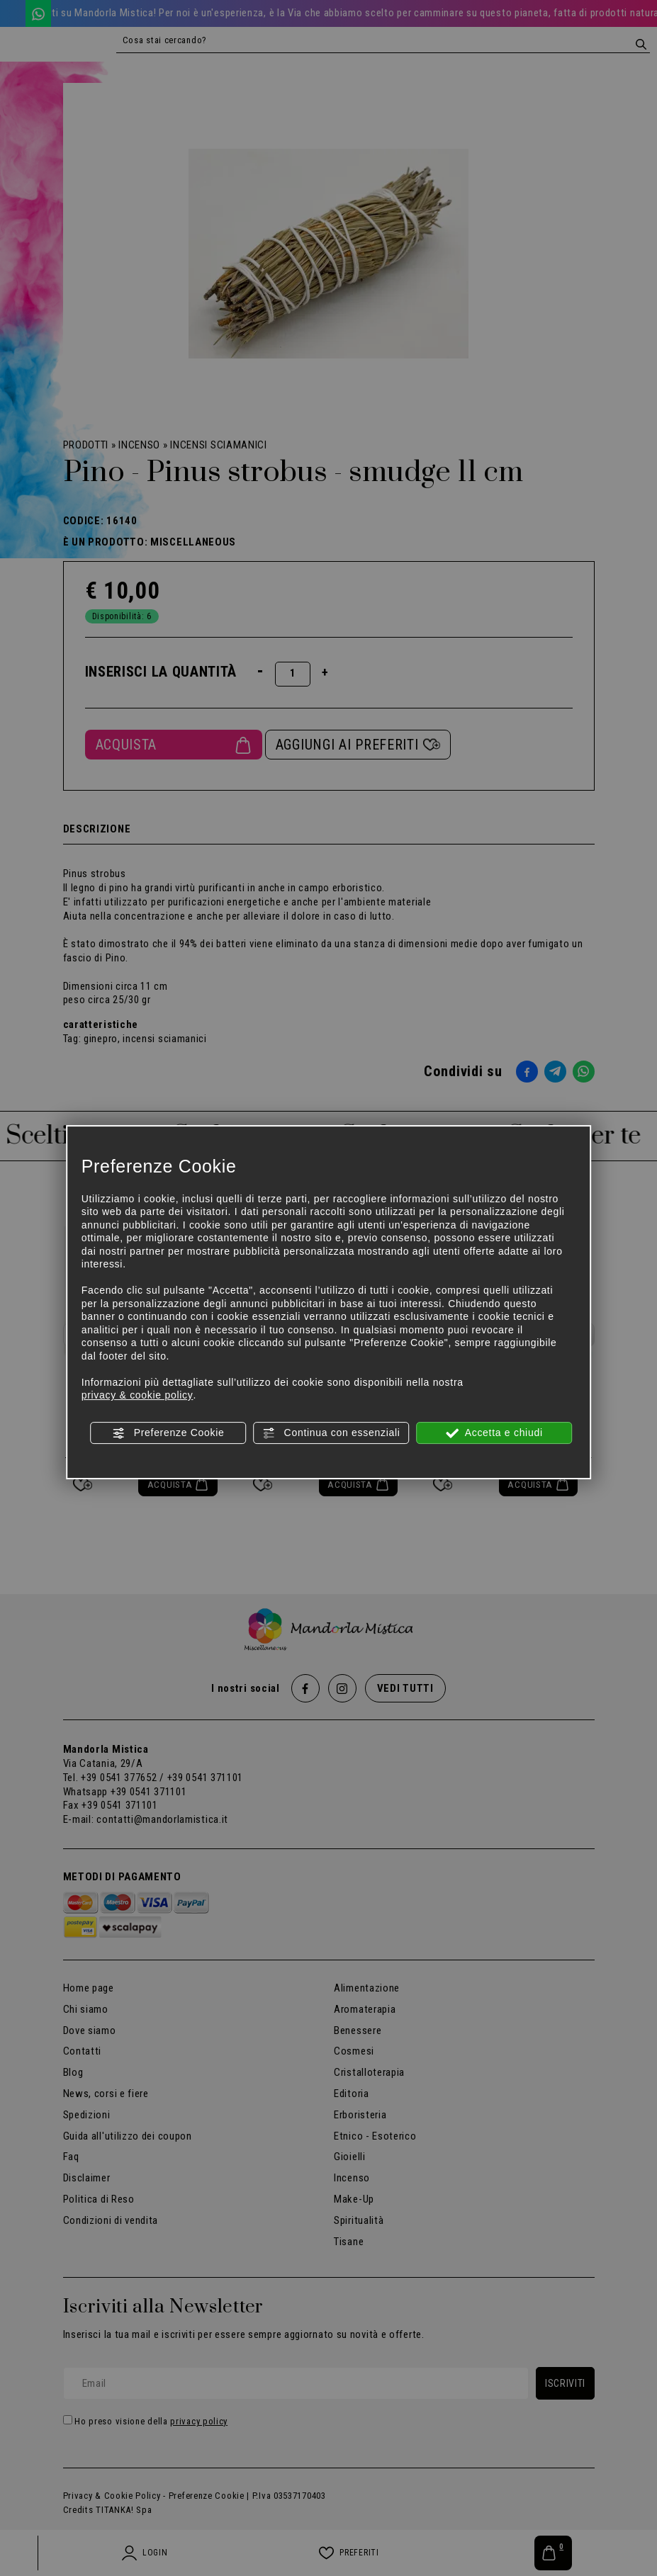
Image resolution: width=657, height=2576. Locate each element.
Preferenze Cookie (168, 1433)
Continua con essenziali (331, 1433)
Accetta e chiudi (494, 1433)
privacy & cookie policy (137, 1395)
